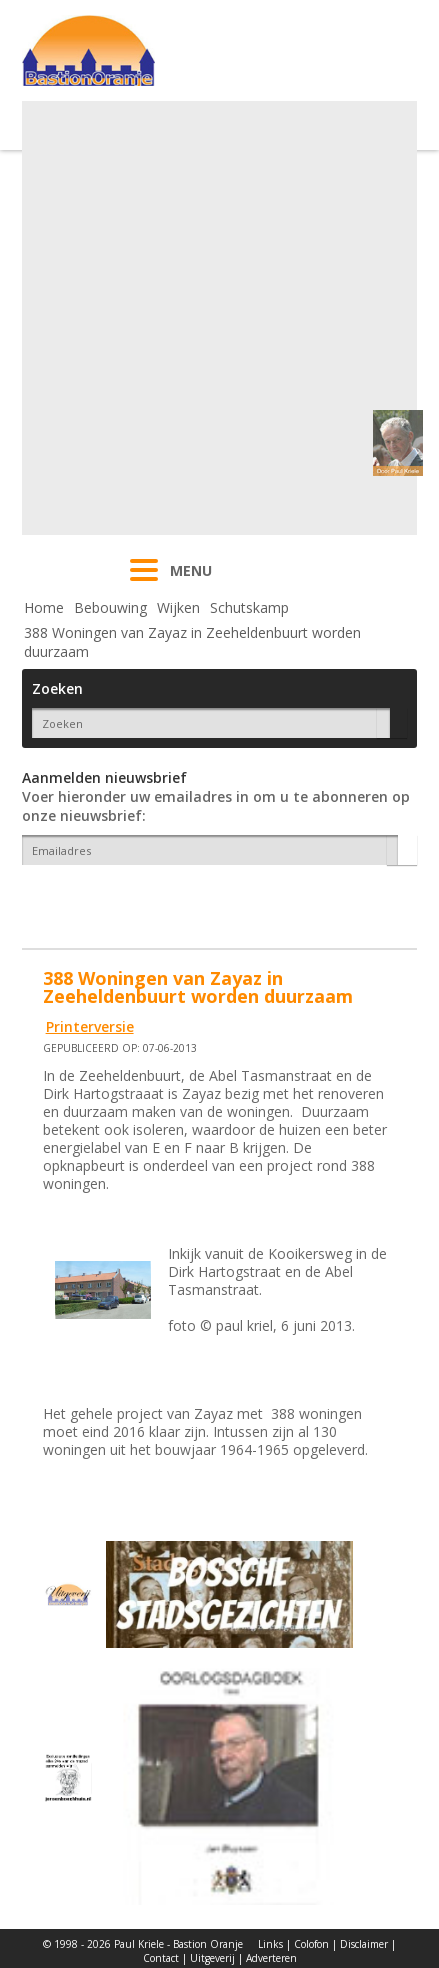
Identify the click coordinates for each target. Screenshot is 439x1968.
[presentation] (139, 900)
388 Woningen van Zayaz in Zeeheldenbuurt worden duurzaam (192, 642)
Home (44, 607)
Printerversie (90, 1026)
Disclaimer (364, 1944)
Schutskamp (249, 607)
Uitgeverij (212, 1958)
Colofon (311, 1944)
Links (270, 1944)
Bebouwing (110, 607)
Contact (161, 1958)
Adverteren (271, 1958)
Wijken (178, 607)
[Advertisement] (217, 318)
